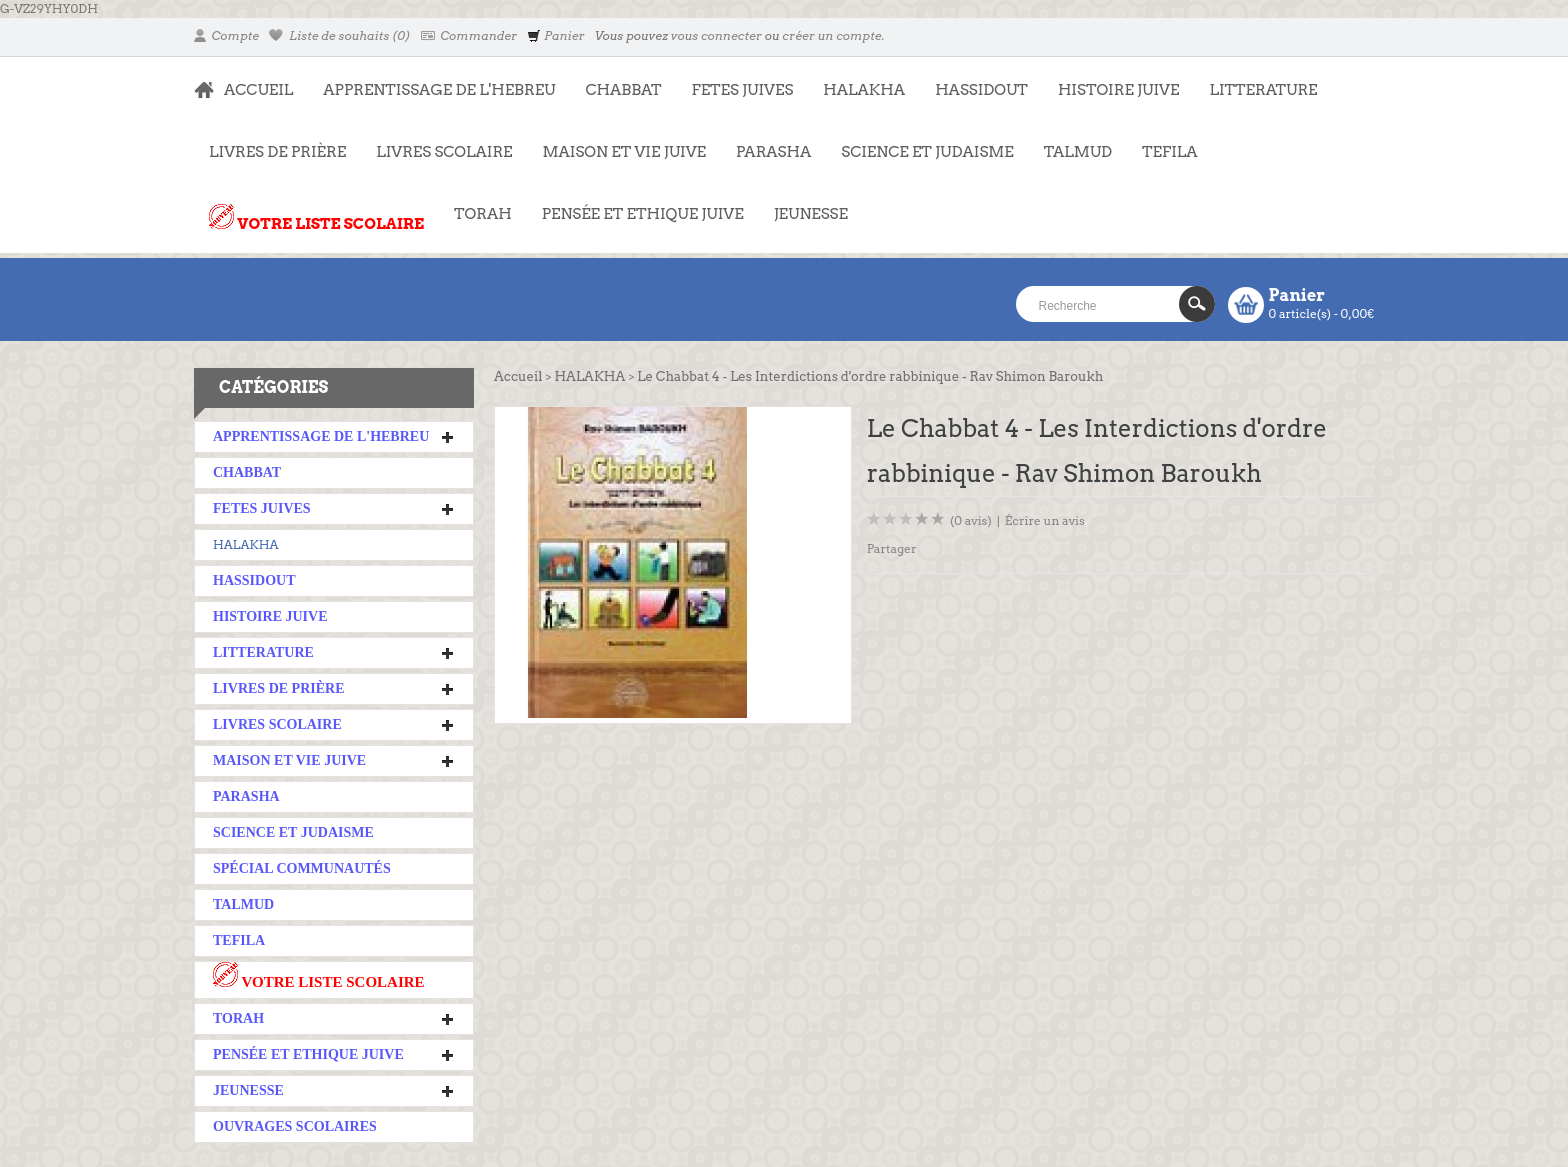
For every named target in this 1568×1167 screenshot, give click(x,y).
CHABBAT (623, 90)
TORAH (475, 204)
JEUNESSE (803, 204)
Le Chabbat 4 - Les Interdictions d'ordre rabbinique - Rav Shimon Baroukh (870, 376)
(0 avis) (971, 520)
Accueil (518, 376)
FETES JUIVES (735, 80)
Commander (469, 35)
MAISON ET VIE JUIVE (617, 142)
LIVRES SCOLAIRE (436, 142)
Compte (226, 35)
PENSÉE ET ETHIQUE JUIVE (635, 204)
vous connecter (716, 35)
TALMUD (1078, 152)
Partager (892, 548)
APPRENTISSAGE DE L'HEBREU (431, 80)
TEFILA (1169, 152)
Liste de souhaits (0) (340, 35)
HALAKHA (864, 90)
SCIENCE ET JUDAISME (927, 152)
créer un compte (831, 35)
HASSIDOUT (981, 90)
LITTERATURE (1255, 80)
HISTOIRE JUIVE (1119, 90)
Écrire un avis (1045, 520)
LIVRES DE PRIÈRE (270, 142)
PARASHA (773, 152)
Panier (555, 35)
